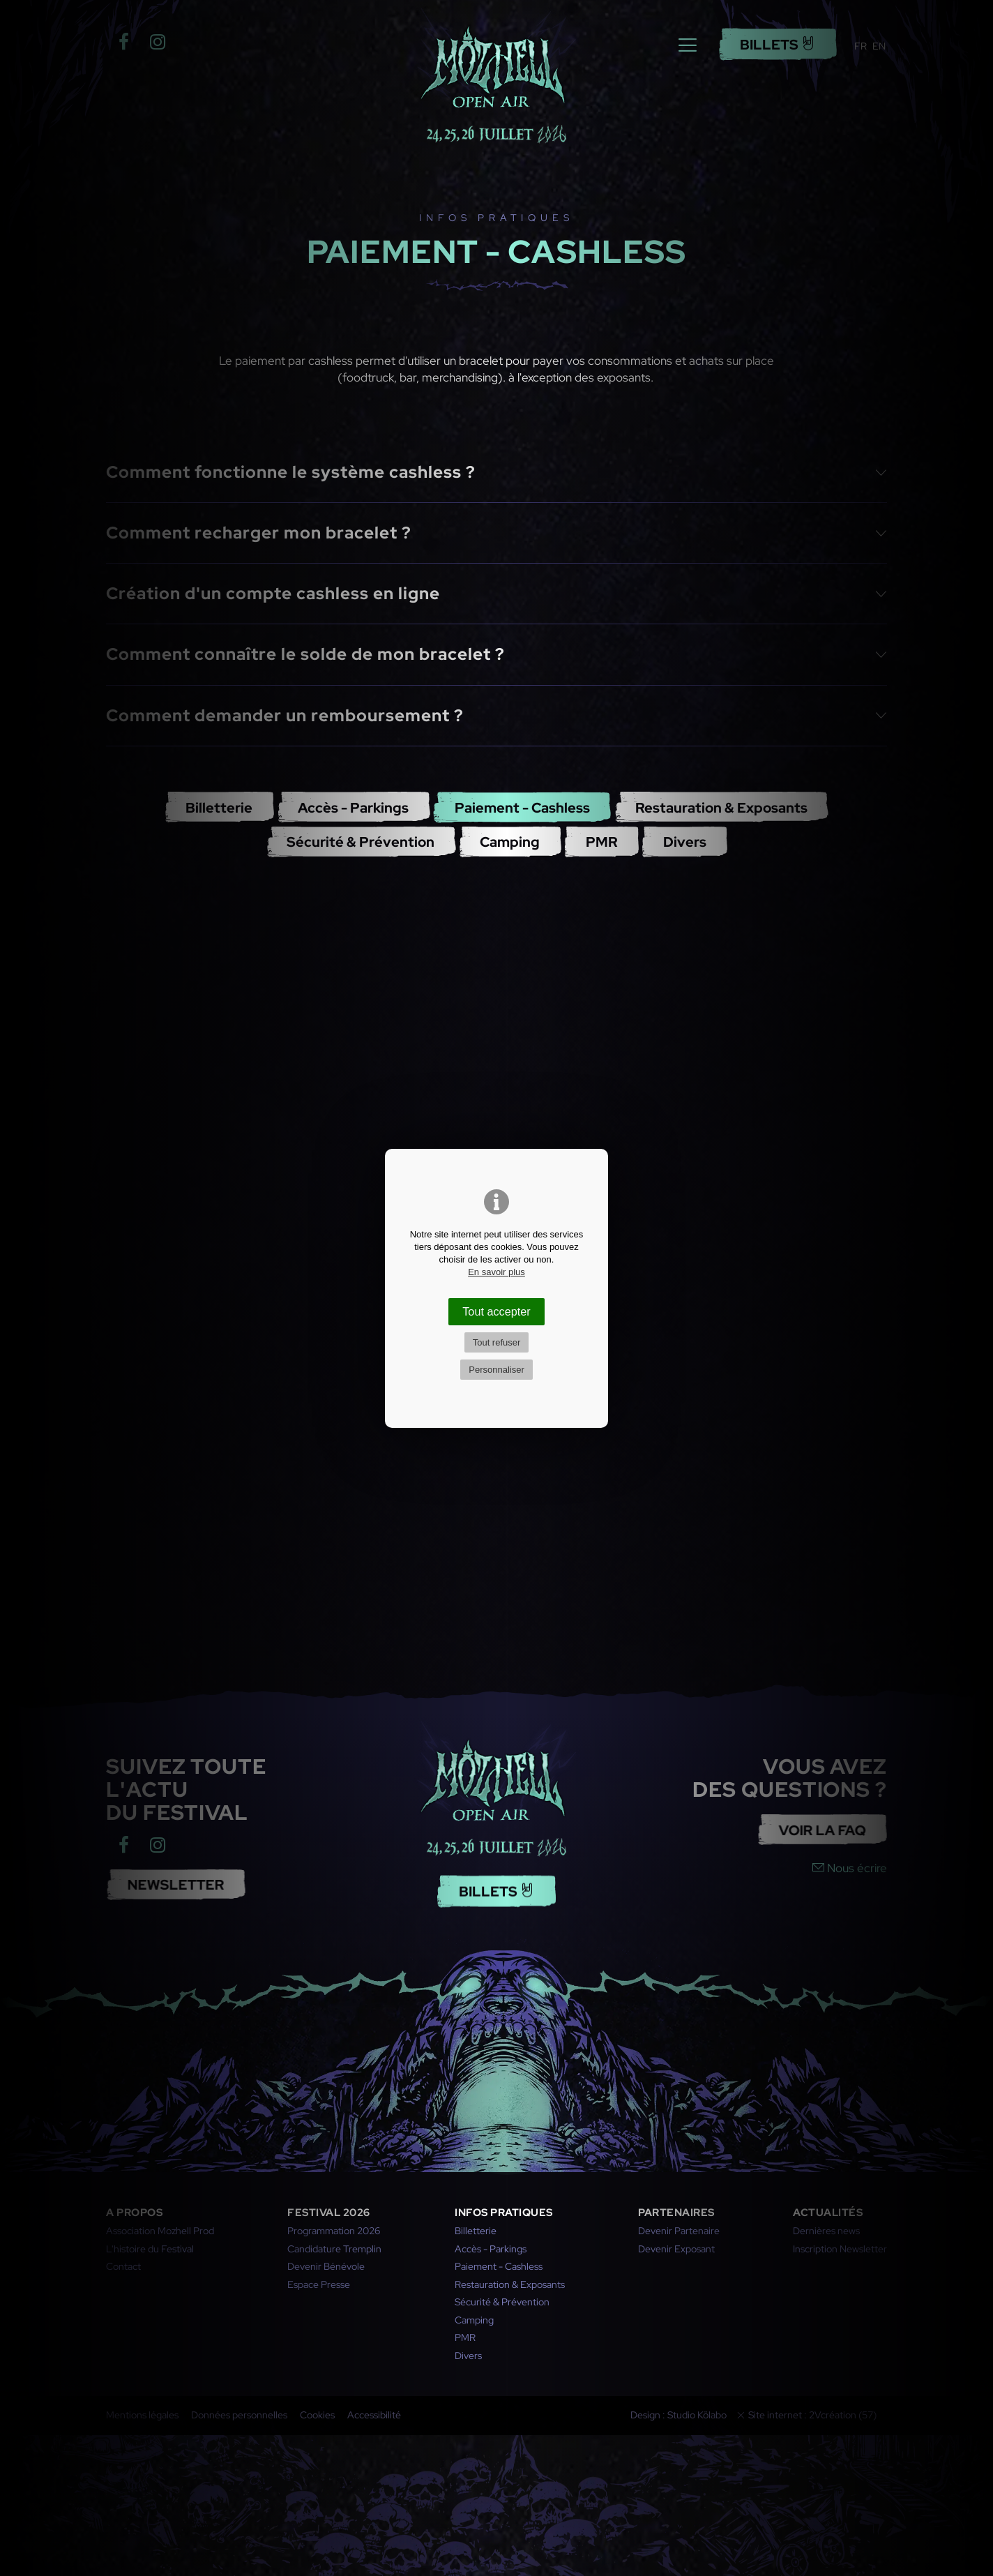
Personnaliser (496, 1369)
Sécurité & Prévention (360, 841)
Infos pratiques (504, 2213)
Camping (510, 841)
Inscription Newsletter (840, 2249)
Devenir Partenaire (679, 2230)
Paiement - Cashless (522, 807)
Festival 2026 (328, 2213)
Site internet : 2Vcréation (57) (812, 2415)
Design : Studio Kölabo (678, 2415)
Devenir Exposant (676, 2249)
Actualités (828, 2213)
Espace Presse (318, 2284)
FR (860, 46)
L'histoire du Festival (150, 2249)
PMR (602, 841)
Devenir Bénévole (326, 2266)
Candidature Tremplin (334, 2249)
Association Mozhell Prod (160, 2230)
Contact (123, 2266)
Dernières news (826, 2230)
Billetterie (218, 807)
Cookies (317, 2415)
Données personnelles (239, 2415)
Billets (777, 44)
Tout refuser (497, 1342)
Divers (684, 841)
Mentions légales (142, 2415)
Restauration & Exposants (721, 807)
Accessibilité (374, 2415)
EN (879, 46)
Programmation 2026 (333, 2230)
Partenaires (676, 2213)
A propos (134, 2213)
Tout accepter (496, 1311)
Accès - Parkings (353, 807)
